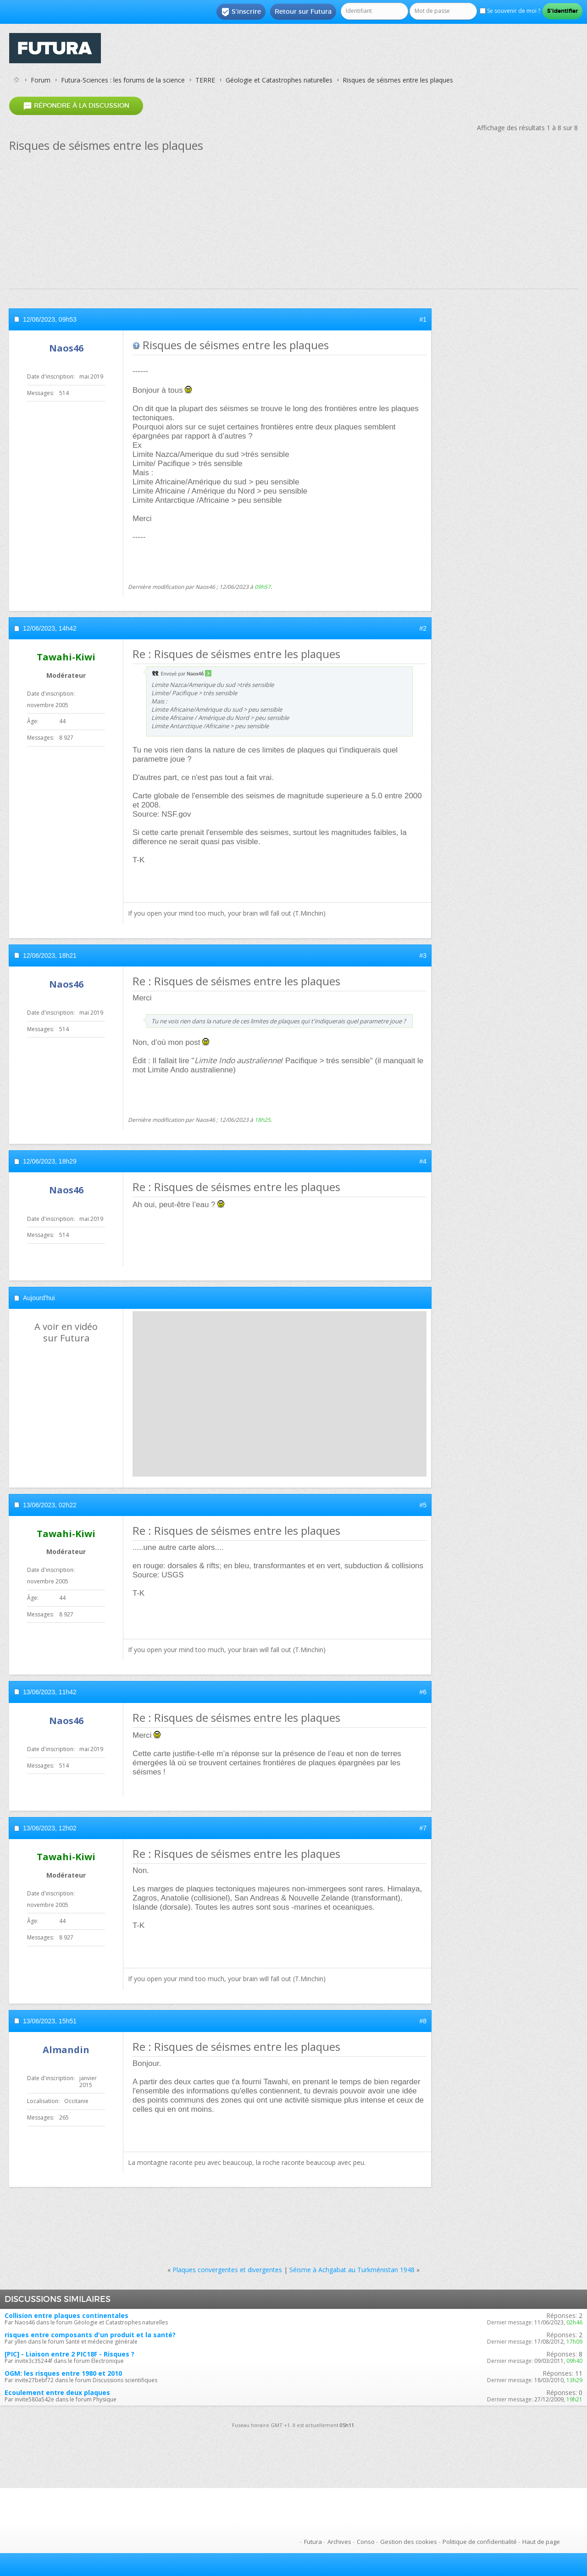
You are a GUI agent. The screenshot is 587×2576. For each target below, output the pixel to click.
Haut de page (541, 2542)
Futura (313, 2542)
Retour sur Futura (303, 11)
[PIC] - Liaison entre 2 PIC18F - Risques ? (69, 2354)
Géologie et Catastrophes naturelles (279, 80)
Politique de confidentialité (480, 2542)
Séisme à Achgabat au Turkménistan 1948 (352, 2269)
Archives (339, 2542)
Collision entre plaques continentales (66, 2315)
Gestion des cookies (408, 2542)
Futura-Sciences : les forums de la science (123, 80)
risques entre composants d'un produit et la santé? (90, 2334)
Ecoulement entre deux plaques (57, 2392)
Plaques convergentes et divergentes (227, 2269)
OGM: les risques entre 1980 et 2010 (63, 2373)
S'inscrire (241, 11)
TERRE (205, 80)
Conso (366, 2542)
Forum (40, 80)
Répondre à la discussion (76, 105)
